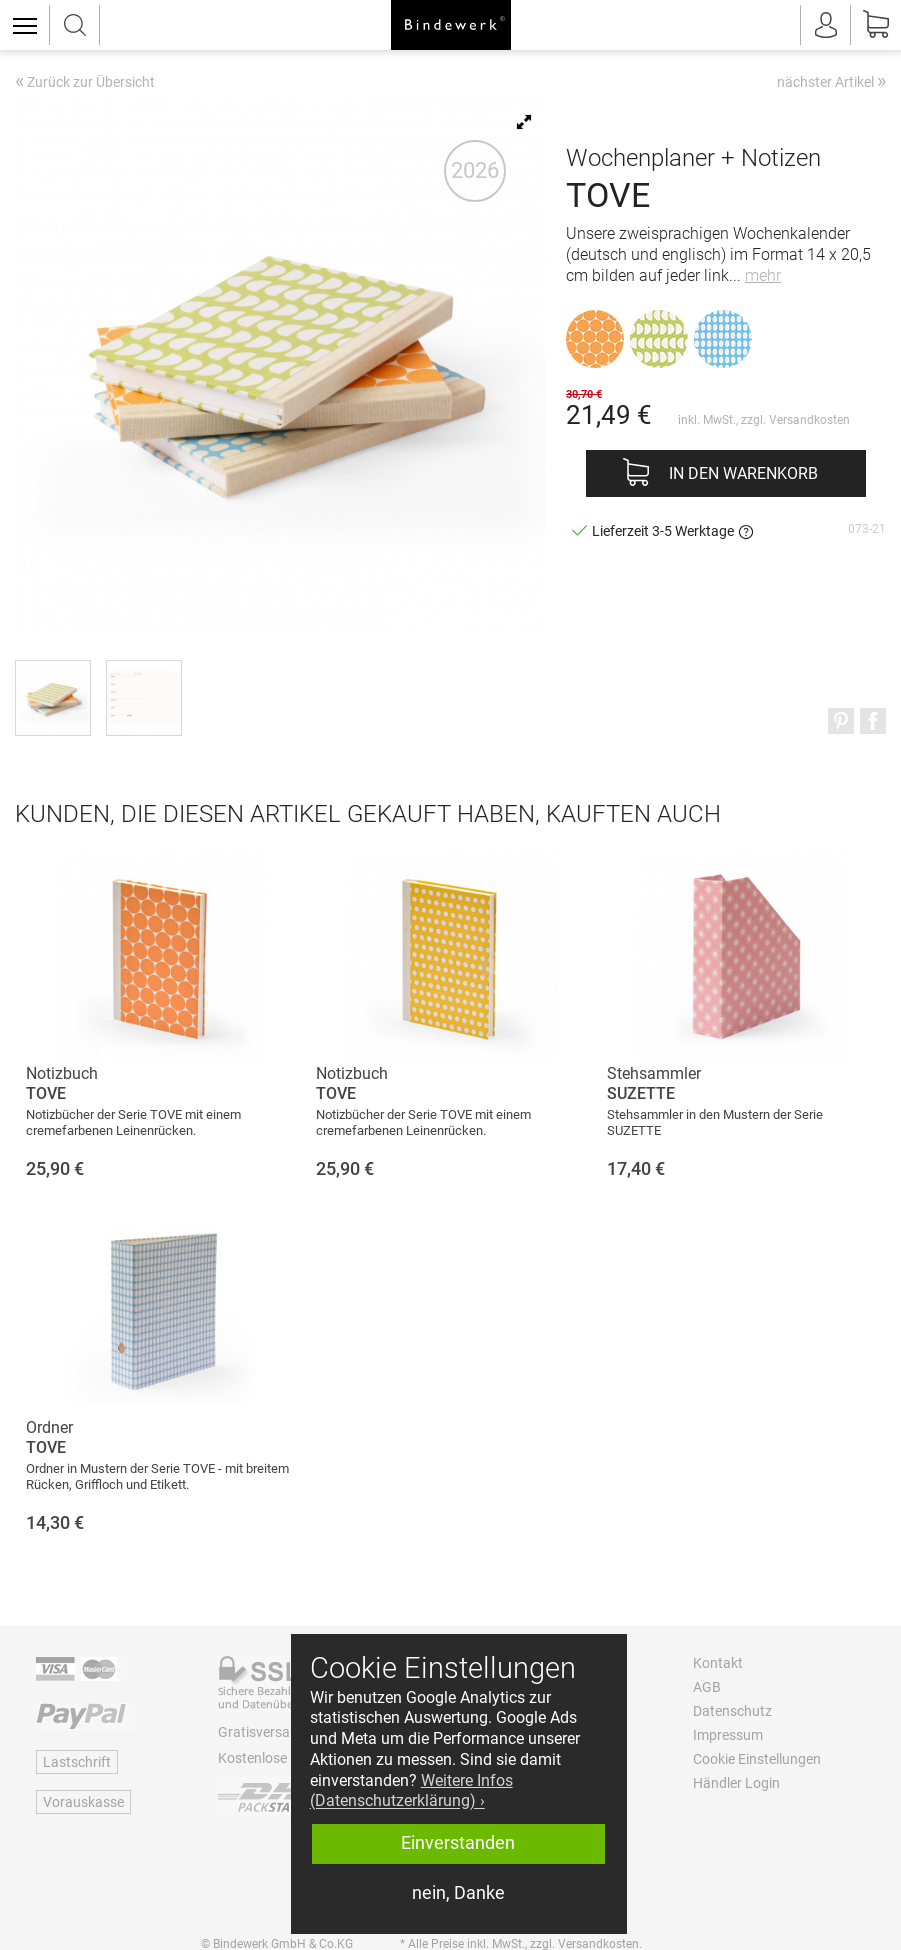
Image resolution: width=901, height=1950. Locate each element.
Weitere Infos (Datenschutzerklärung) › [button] (411, 1791)
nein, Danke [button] (458, 1893)
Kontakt (718, 1663)
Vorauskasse (83, 1802)
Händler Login (736, 1783)
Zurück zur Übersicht (85, 83)
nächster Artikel (831, 81)
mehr (763, 275)
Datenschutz (732, 1711)
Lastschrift (77, 1762)
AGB (707, 1687)
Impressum (728, 1735)
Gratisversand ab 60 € (286, 1732)
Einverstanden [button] (458, 1843)
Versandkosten (809, 420)
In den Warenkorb (743, 473)
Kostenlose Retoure (278, 1758)
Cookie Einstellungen (757, 1759)
